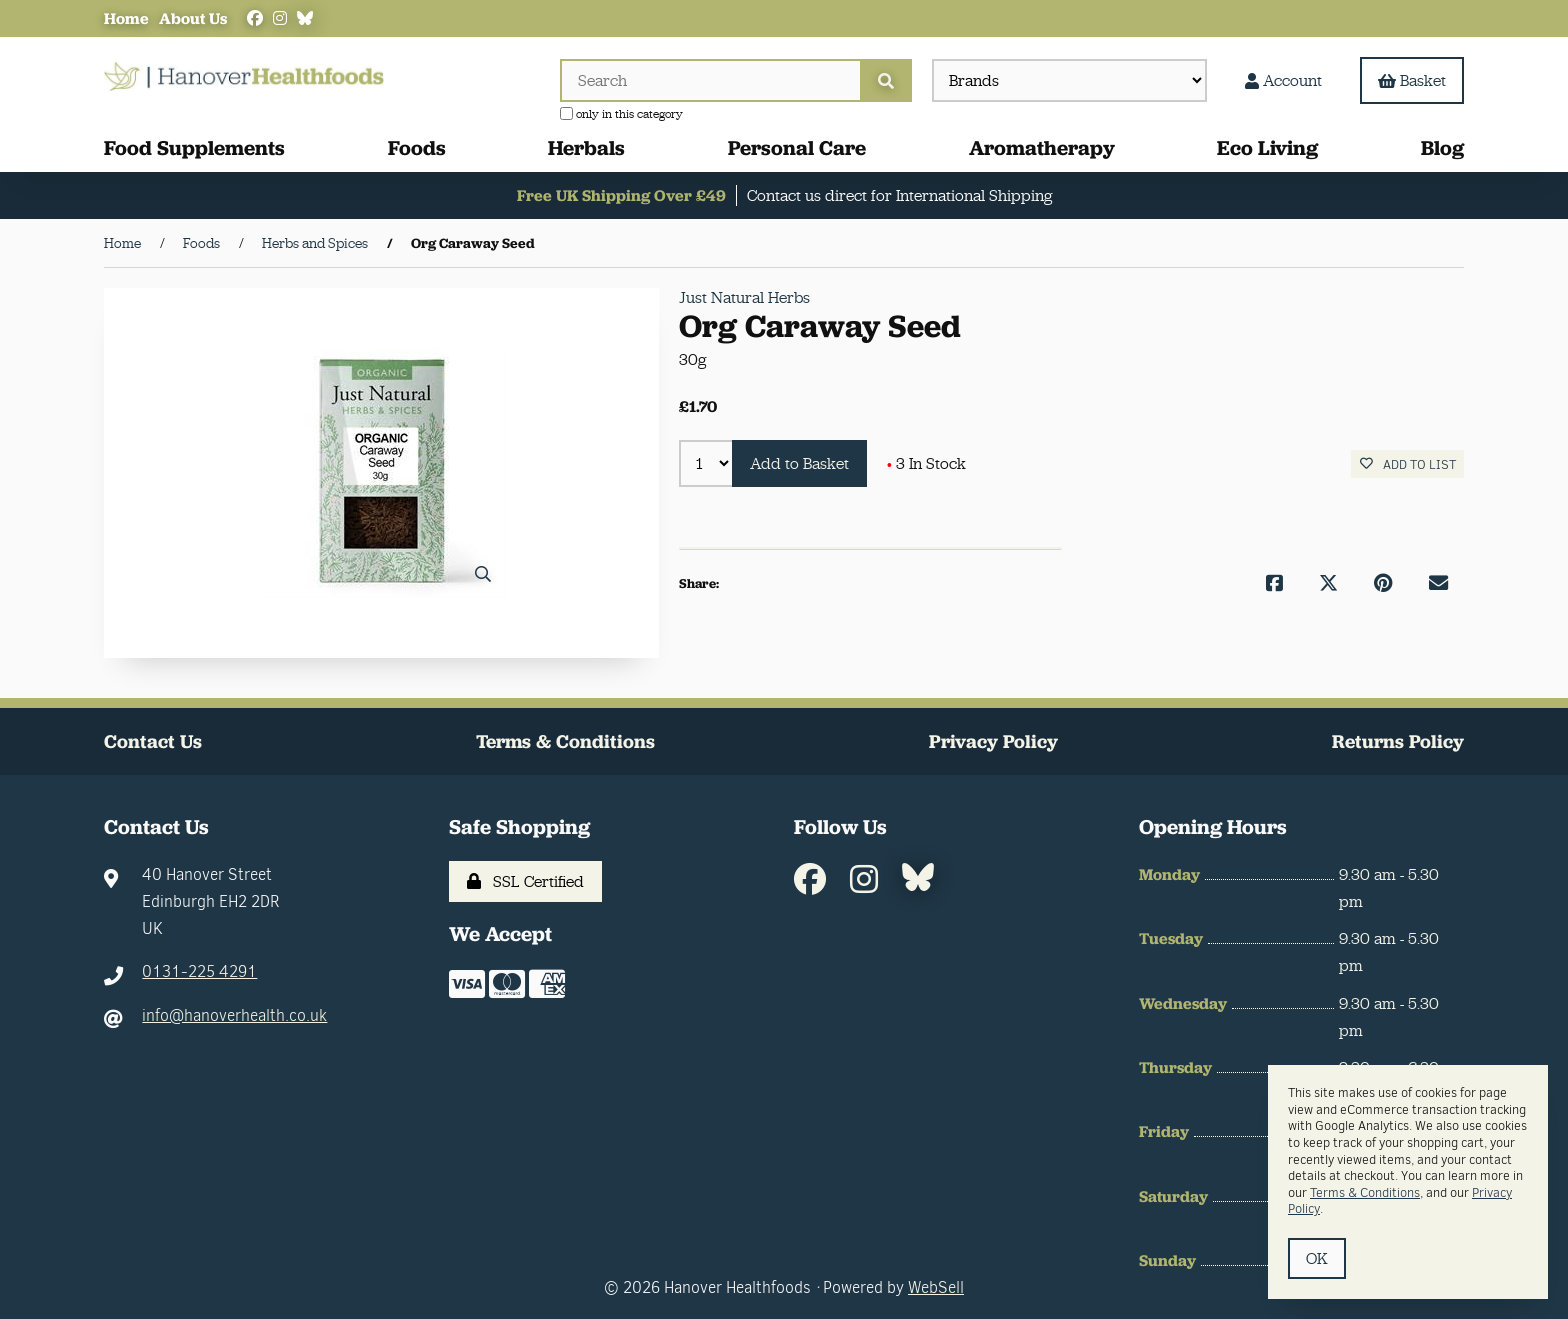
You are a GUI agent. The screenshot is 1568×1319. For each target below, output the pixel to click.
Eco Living (1267, 147)
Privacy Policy (993, 741)
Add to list (1408, 464)
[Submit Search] (886, 80)
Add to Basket (799, 463)
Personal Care (797, 147)
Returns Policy (1398, 741)
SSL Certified (525, 881)
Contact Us (153, 741)
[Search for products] (710, 80)
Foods (417, 147)
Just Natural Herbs (744, 297)
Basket (1412, 80)
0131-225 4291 (199, 971)
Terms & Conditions (565, 741)
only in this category (621, 114)
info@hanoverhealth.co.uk (234, 1015)
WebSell (936, 1287)
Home (126, 18)
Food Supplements (194, 147)
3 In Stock (926, 463)
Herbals (586, 147)
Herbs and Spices (315, 243)
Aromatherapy (1042, 147)
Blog (1442, 147)
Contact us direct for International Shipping (899, 195)
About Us (193, 18)
